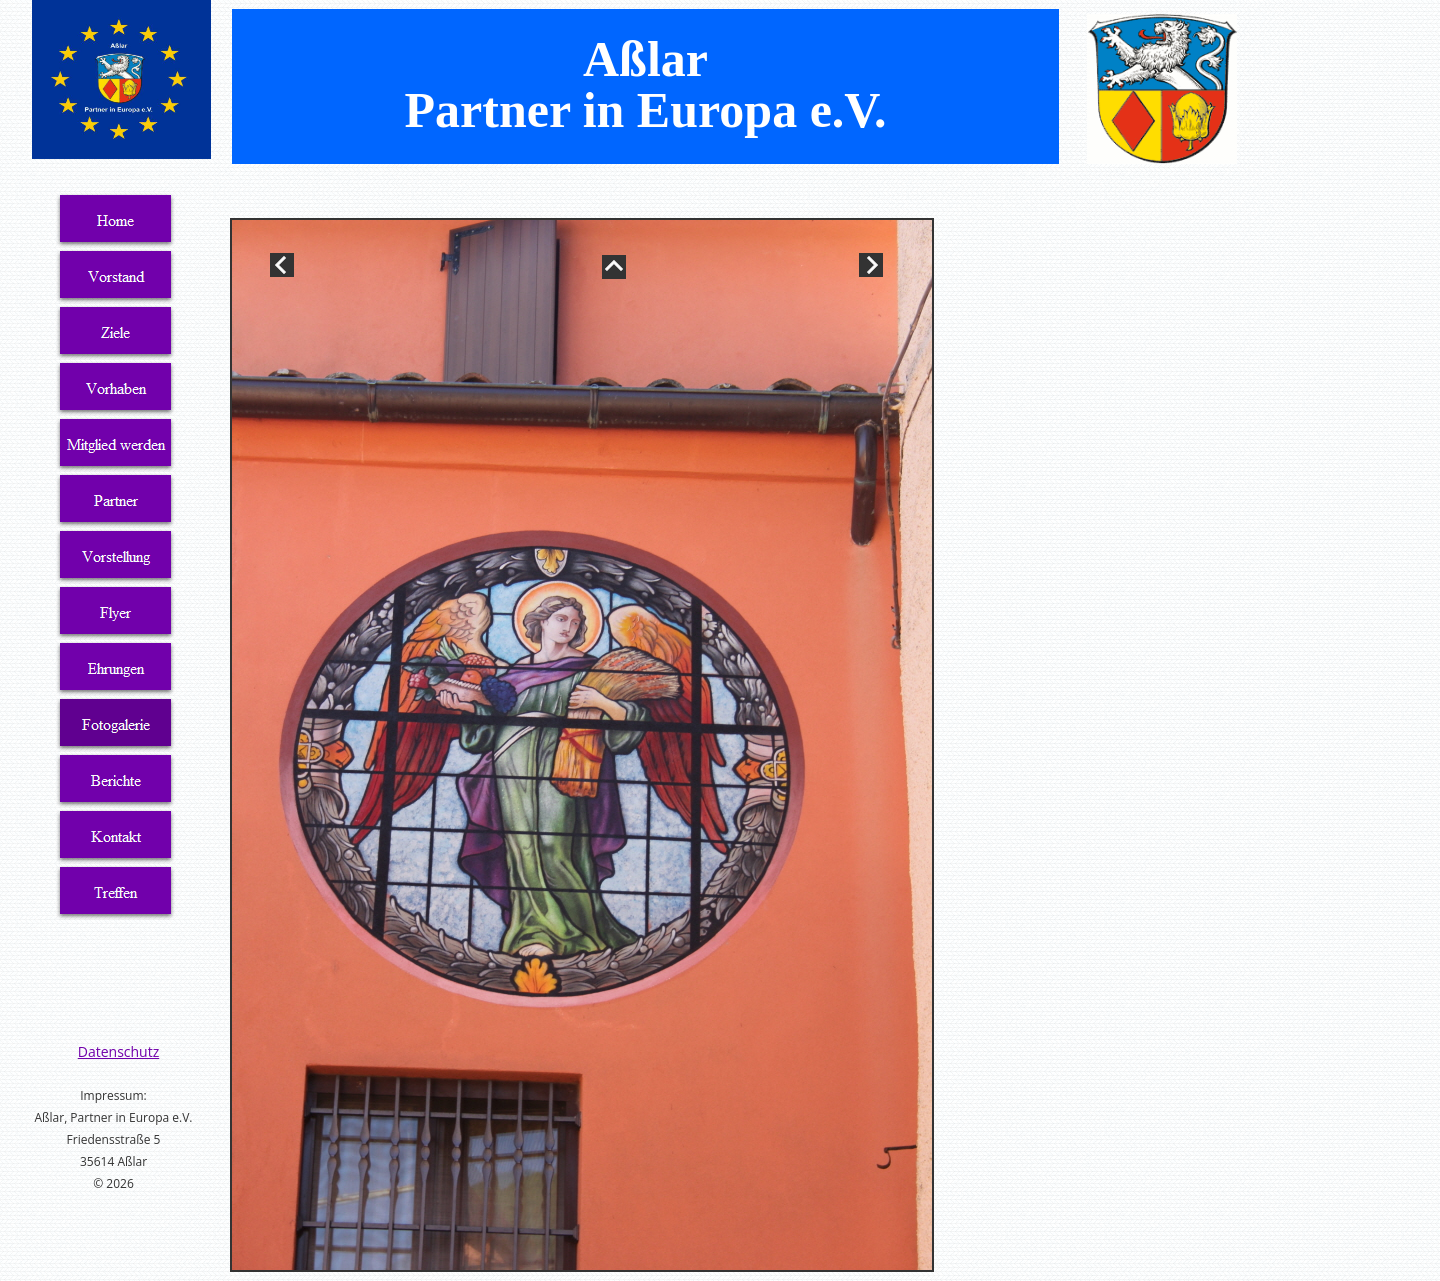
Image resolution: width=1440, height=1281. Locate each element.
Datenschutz (118, 1051)
